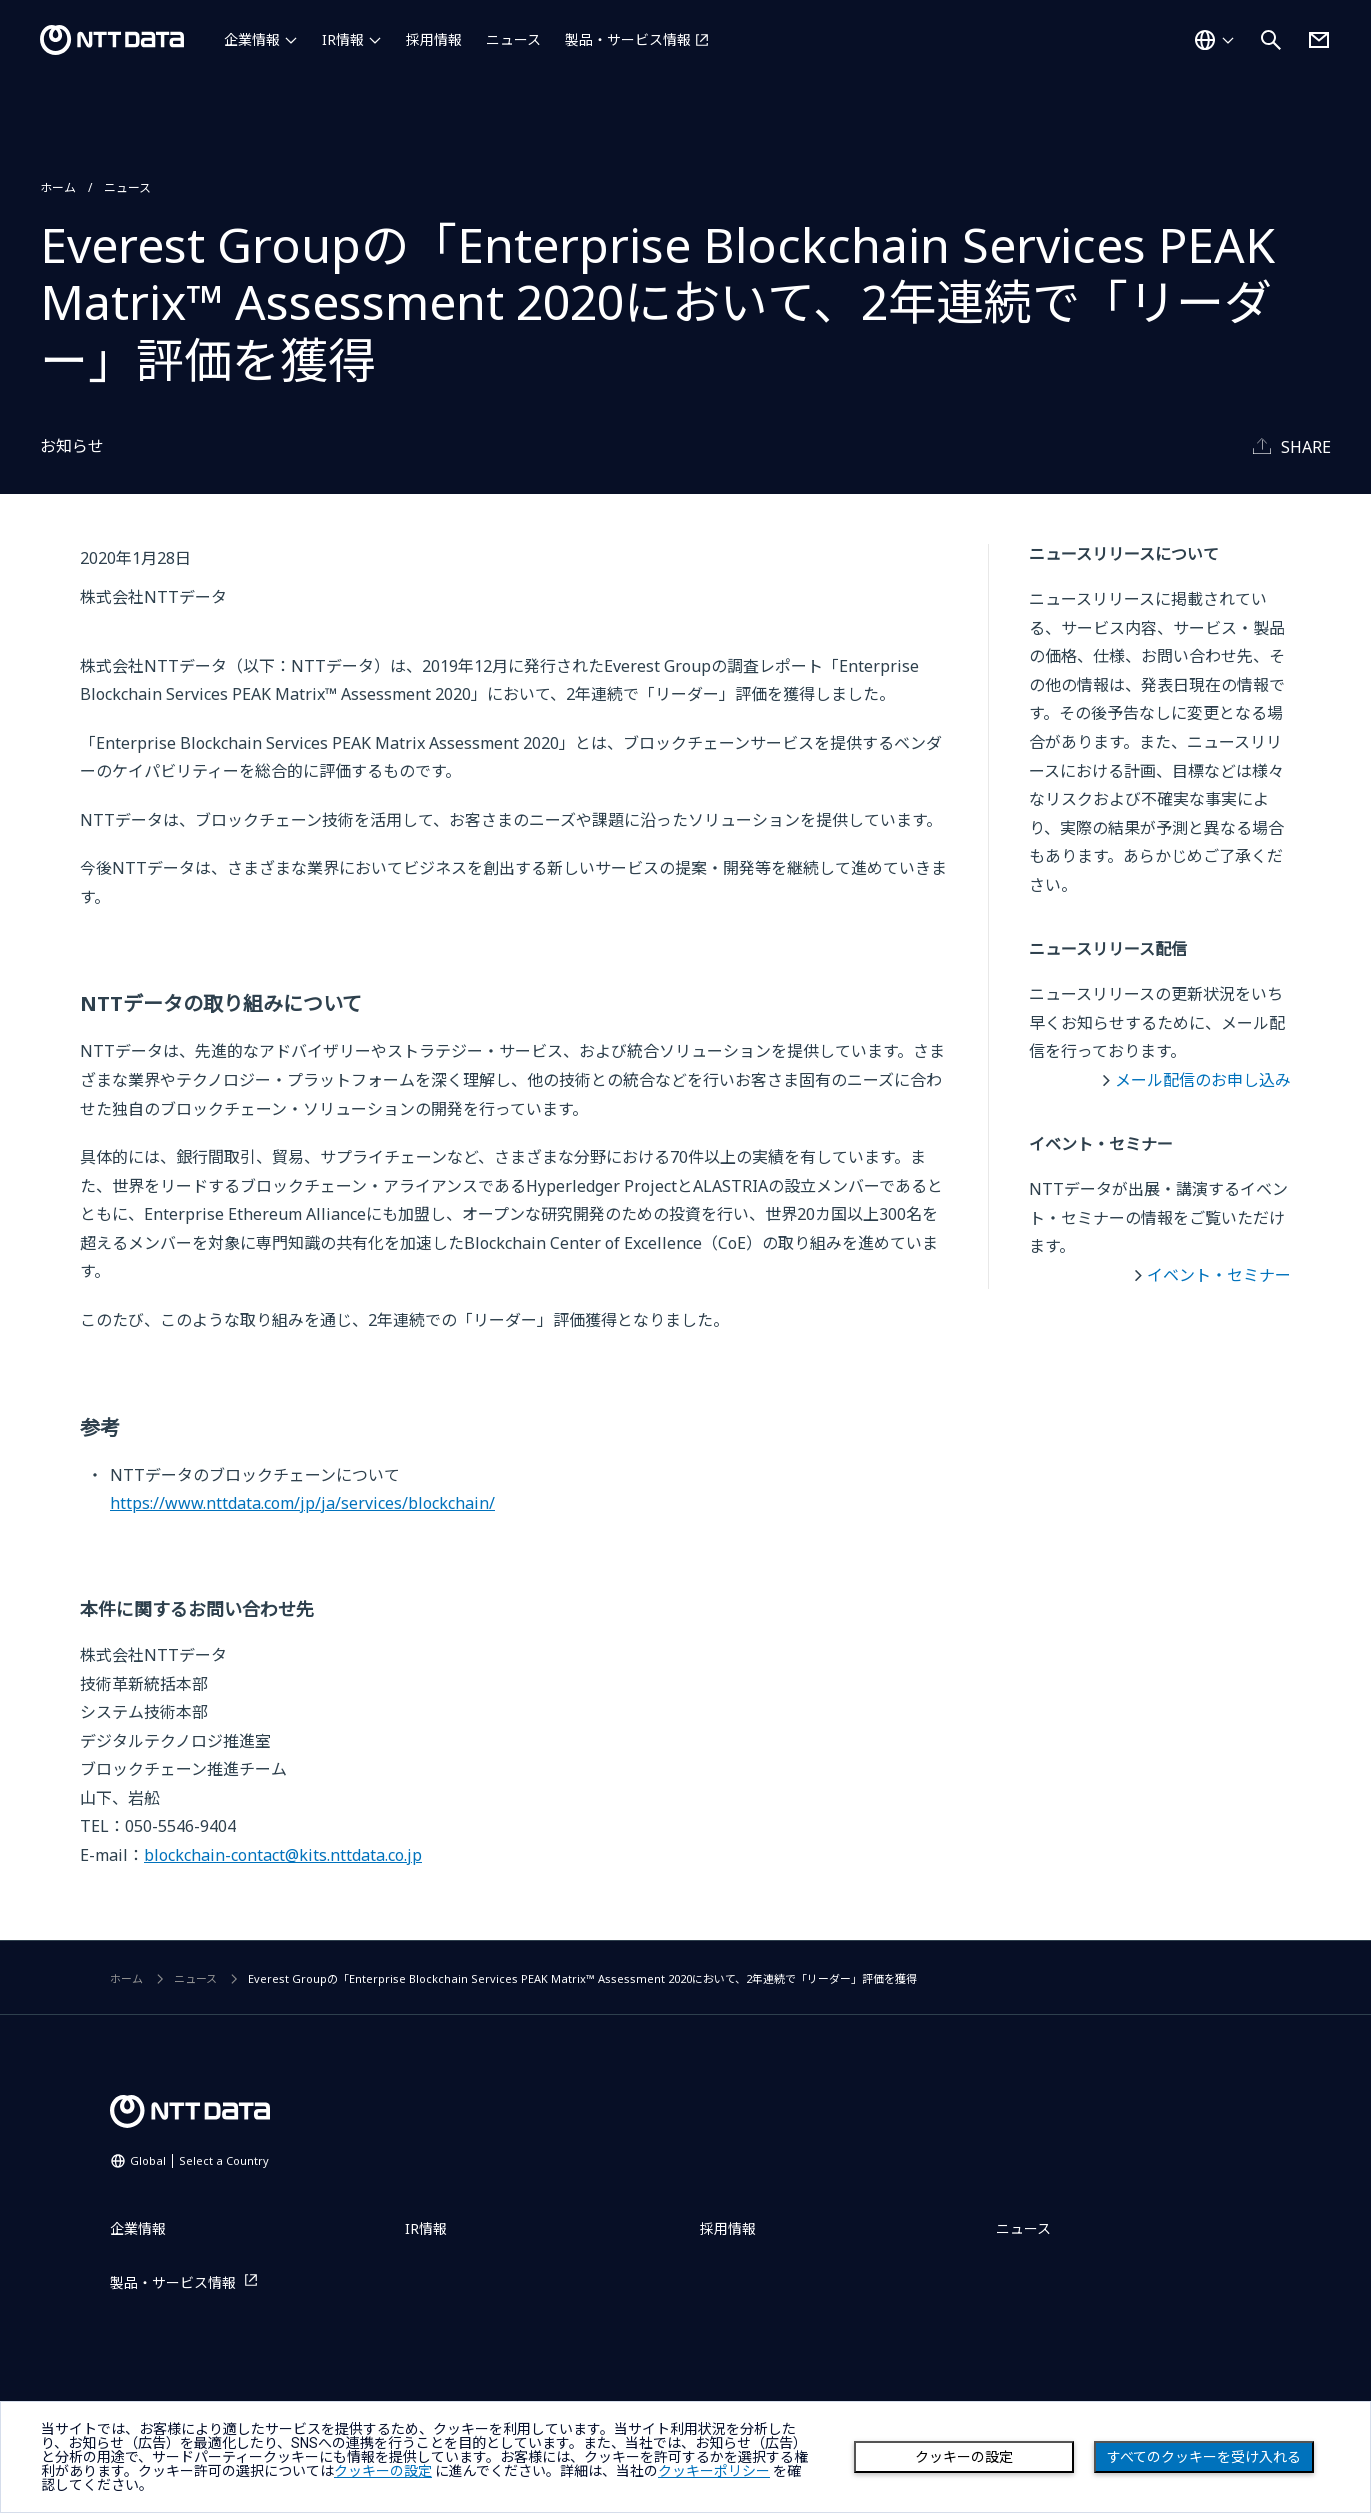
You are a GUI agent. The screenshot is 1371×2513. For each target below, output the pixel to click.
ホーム (58, 187)
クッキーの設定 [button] (383, 2471)
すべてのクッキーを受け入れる (1204, 2457)
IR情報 (343, 39)
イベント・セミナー (1219, 1275)
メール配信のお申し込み (1203, 1080)
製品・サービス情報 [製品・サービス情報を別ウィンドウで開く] (628, 39)
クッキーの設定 (964, 2457)
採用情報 (434, 39)
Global (199, 2160)
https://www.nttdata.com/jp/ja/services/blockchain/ (302, 1503)
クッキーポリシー (714, 2471)
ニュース (513, 39)
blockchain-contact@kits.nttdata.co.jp (283, 1855)
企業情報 (252, 39)
